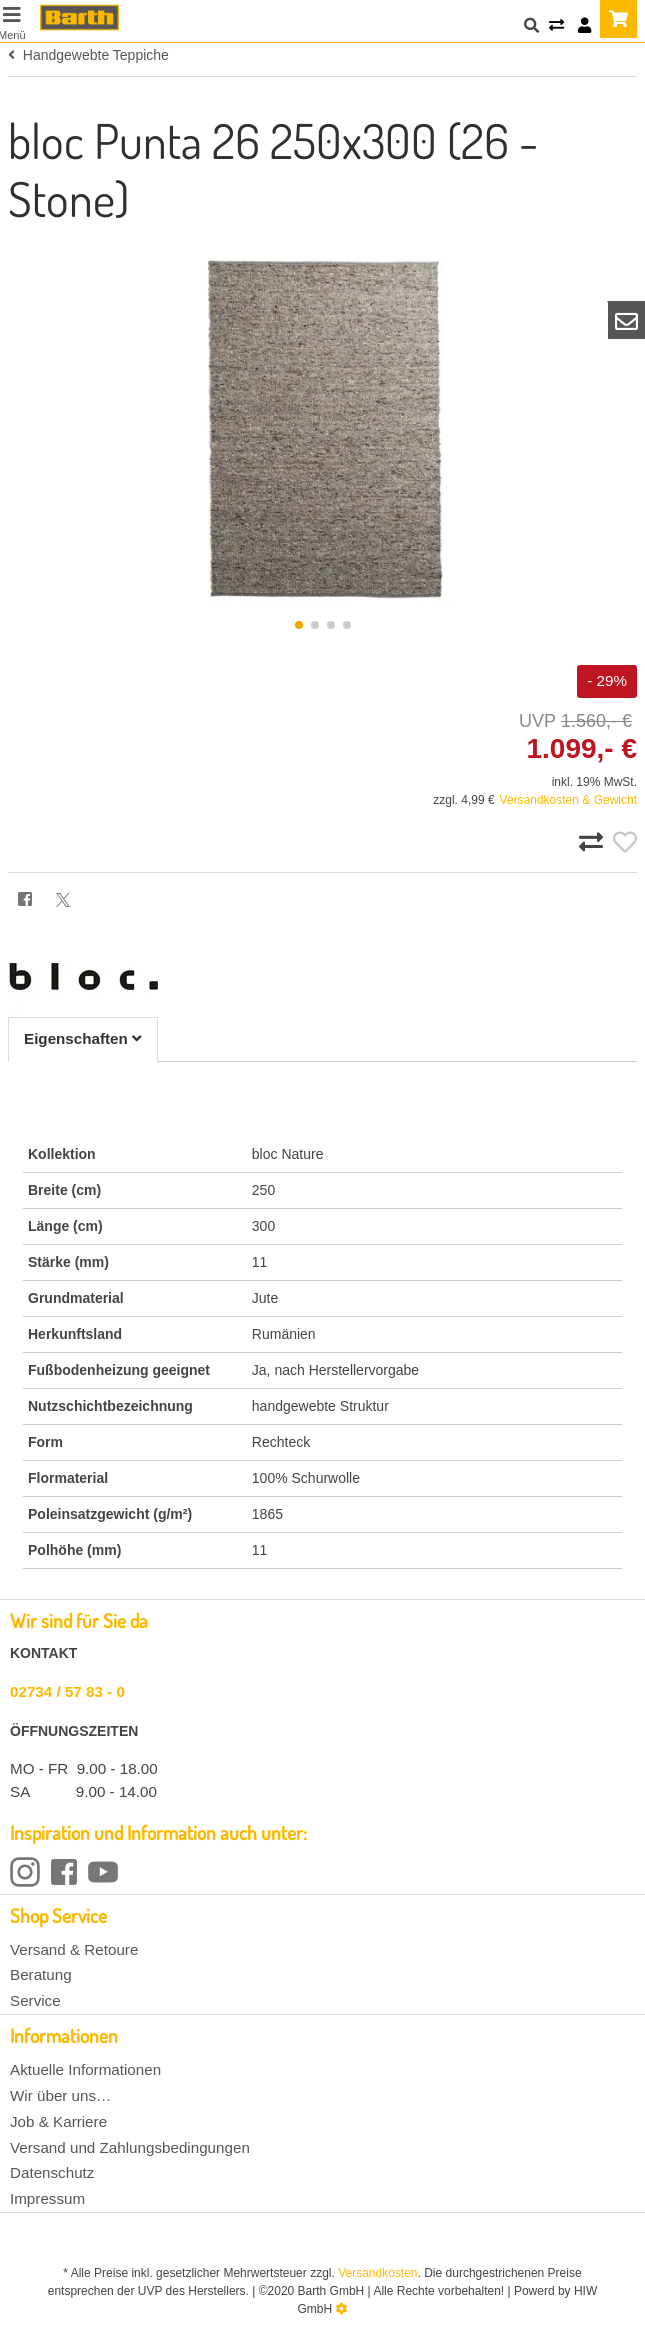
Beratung (41, 1974)
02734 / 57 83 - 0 (67, 1691)
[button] (299, 625)
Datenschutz (52, 2172)
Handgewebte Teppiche (88, 55)
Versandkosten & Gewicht (568, 800)
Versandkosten (377, 2273)
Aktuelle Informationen (85, 2069)
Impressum (47, 2198)
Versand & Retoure (74, 1949)
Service (35, 2000)
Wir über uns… (60, 2095)
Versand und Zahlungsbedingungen (130, 2147)
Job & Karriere (58, 2121)
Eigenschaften (83, 1038)
